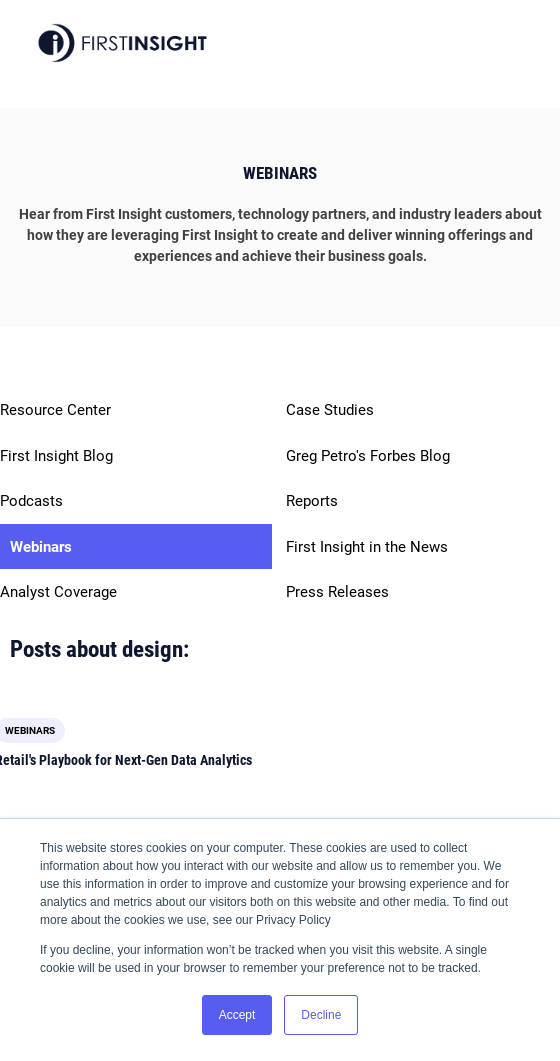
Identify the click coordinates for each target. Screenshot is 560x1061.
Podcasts (31, 501)
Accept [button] (237, 1015)
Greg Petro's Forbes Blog (368, 456)
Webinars (41, 547)
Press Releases (337, 592)
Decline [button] (321, 1015)
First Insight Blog (56, 456)
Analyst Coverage (58, 592)
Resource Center (55, 410)
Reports (312, 501)
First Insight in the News (367, 547)
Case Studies (330, 410)
